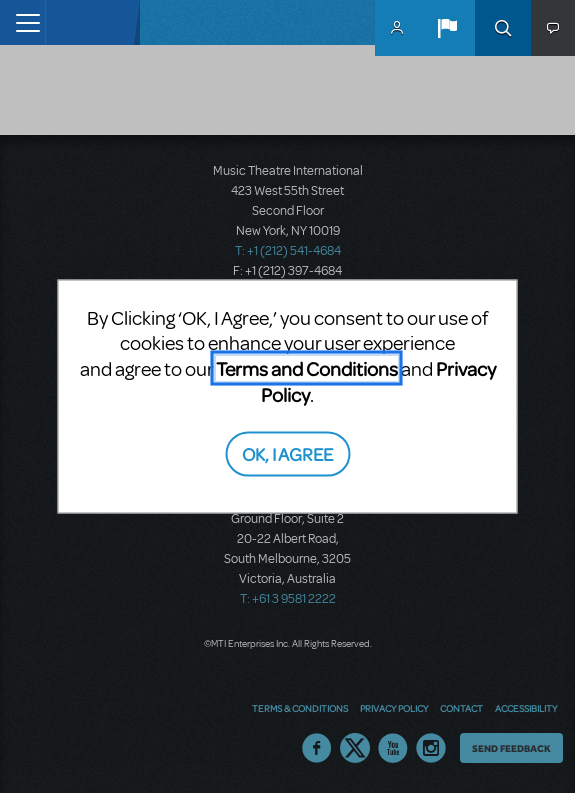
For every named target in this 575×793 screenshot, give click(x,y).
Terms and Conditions (307, 368)
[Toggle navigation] (22, 22)
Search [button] (503, 28)
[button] (447, 28)
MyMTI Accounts (397, 28)
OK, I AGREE (287, 452)
